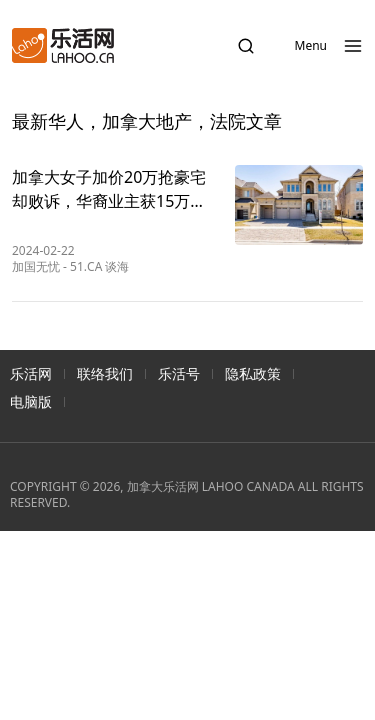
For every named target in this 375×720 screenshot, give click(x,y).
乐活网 (31, 373)
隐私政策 (253, 373)
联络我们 (105, 373)
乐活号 (179, 373)
